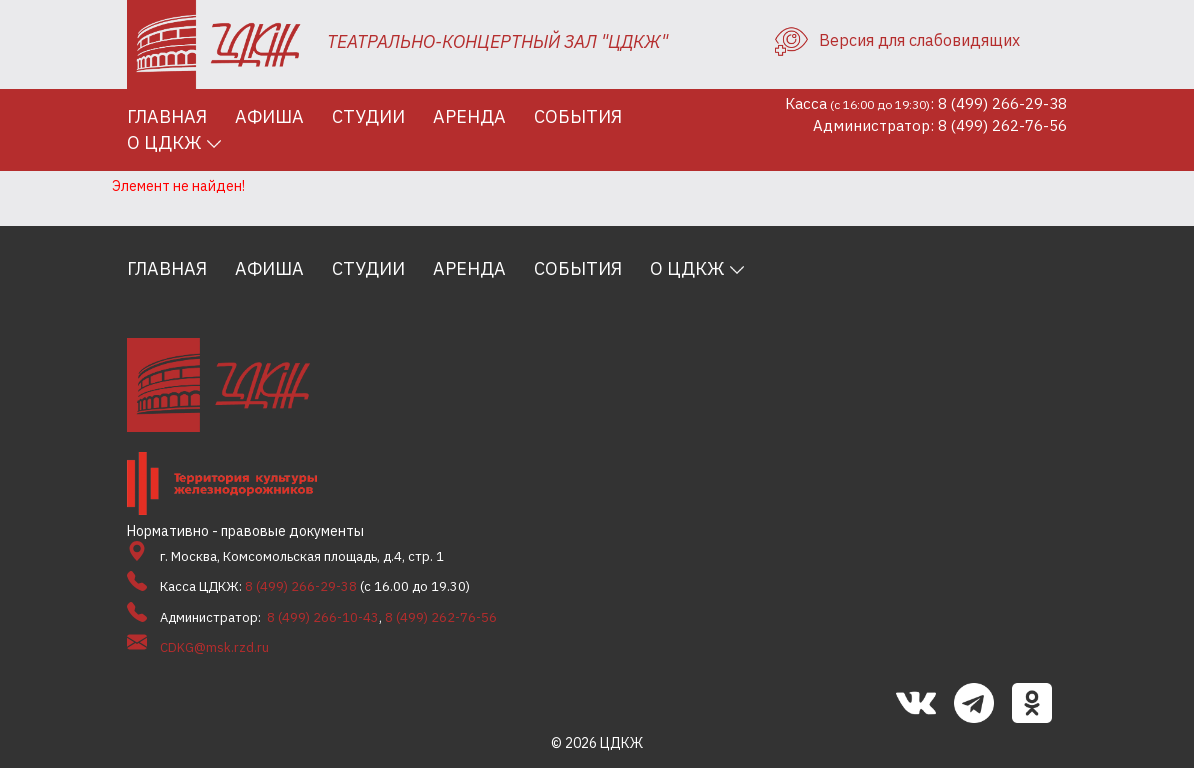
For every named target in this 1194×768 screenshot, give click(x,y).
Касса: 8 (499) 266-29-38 (926, 103)
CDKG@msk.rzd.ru (214, 647)
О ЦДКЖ (164, 142)
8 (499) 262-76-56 (441, 617)
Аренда (469, 116)
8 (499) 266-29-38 (301, 586)
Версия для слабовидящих (897, 40)
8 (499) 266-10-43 (323, 617)
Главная (167, 116)
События (578, 116)
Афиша (269, 116)
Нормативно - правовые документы (245, 531)
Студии (368, 116)
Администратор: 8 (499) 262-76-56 (940, 125)
